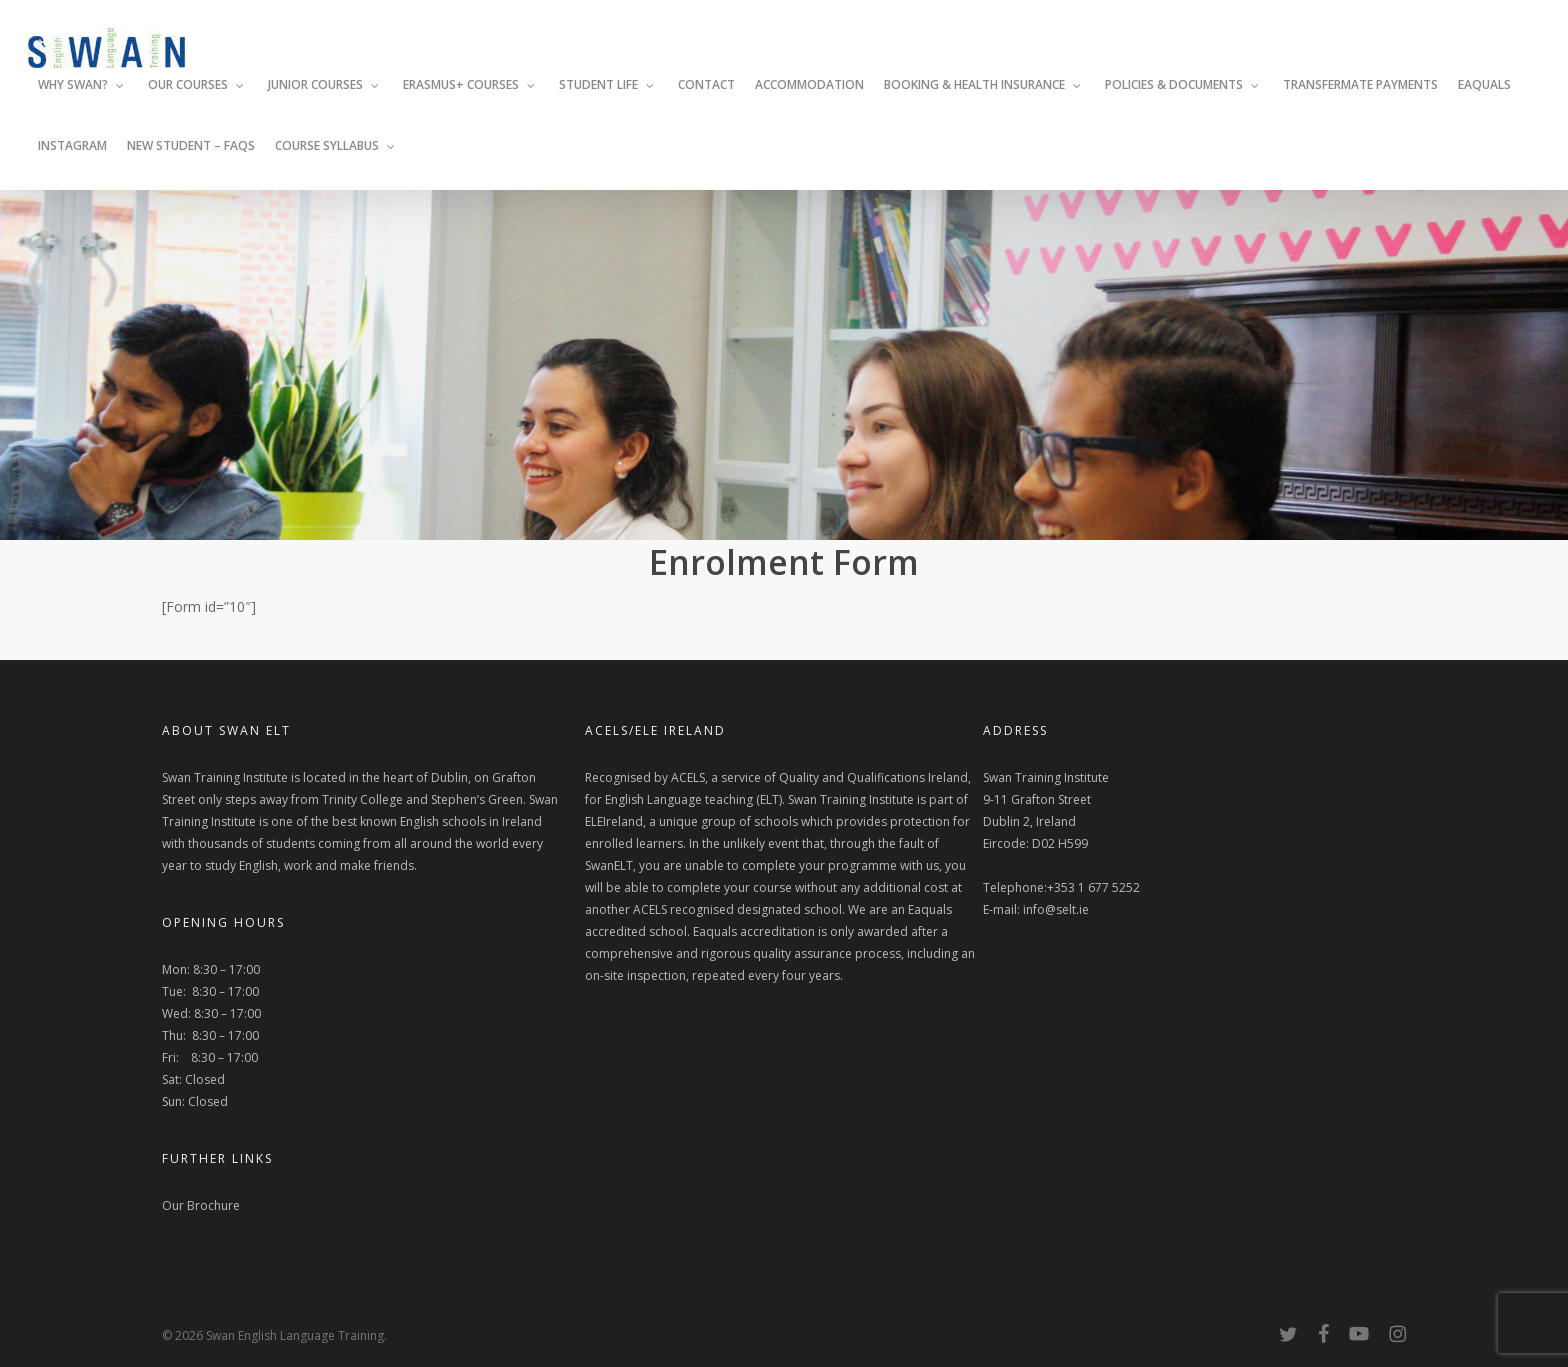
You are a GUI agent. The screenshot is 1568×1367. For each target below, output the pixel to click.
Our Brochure (201, 1205)
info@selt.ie (1056, 909)
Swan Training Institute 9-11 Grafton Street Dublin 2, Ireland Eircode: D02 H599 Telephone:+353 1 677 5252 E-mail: (1061, 843)
